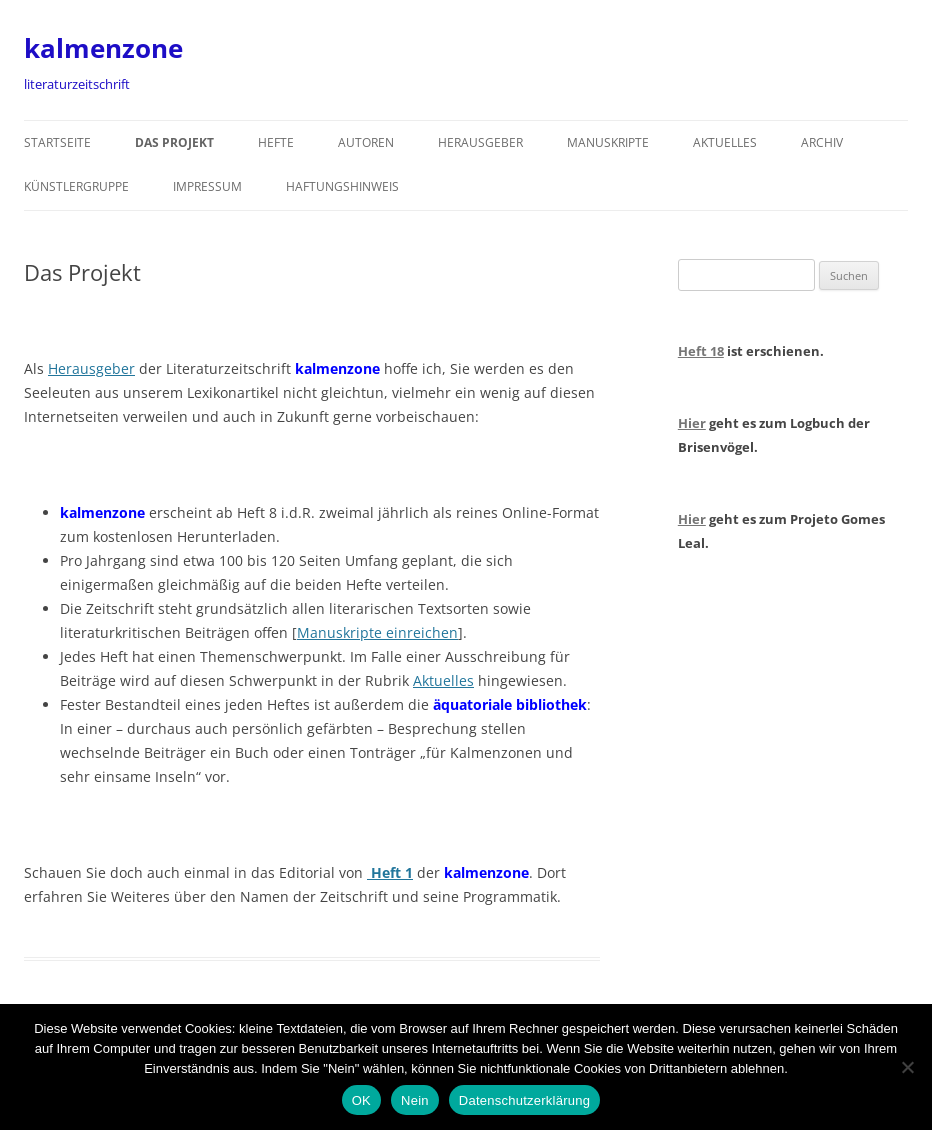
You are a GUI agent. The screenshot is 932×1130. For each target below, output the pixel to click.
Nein (415, 1100)
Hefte (276, 142)
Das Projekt (174, 142)
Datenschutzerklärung (524, 1100)
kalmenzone (103, 48)
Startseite (57, 142)
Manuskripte (608, 142)
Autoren (366, 142)
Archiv (822, 142)
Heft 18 (701, 351)
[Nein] (907, 1067)
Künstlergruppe (76, 186)
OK (361, 1100)
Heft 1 (390, 872)
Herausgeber (480, 142)
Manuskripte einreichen (377, 632)
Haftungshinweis (342, 186)
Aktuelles (725, 142)
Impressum (207, 186)
